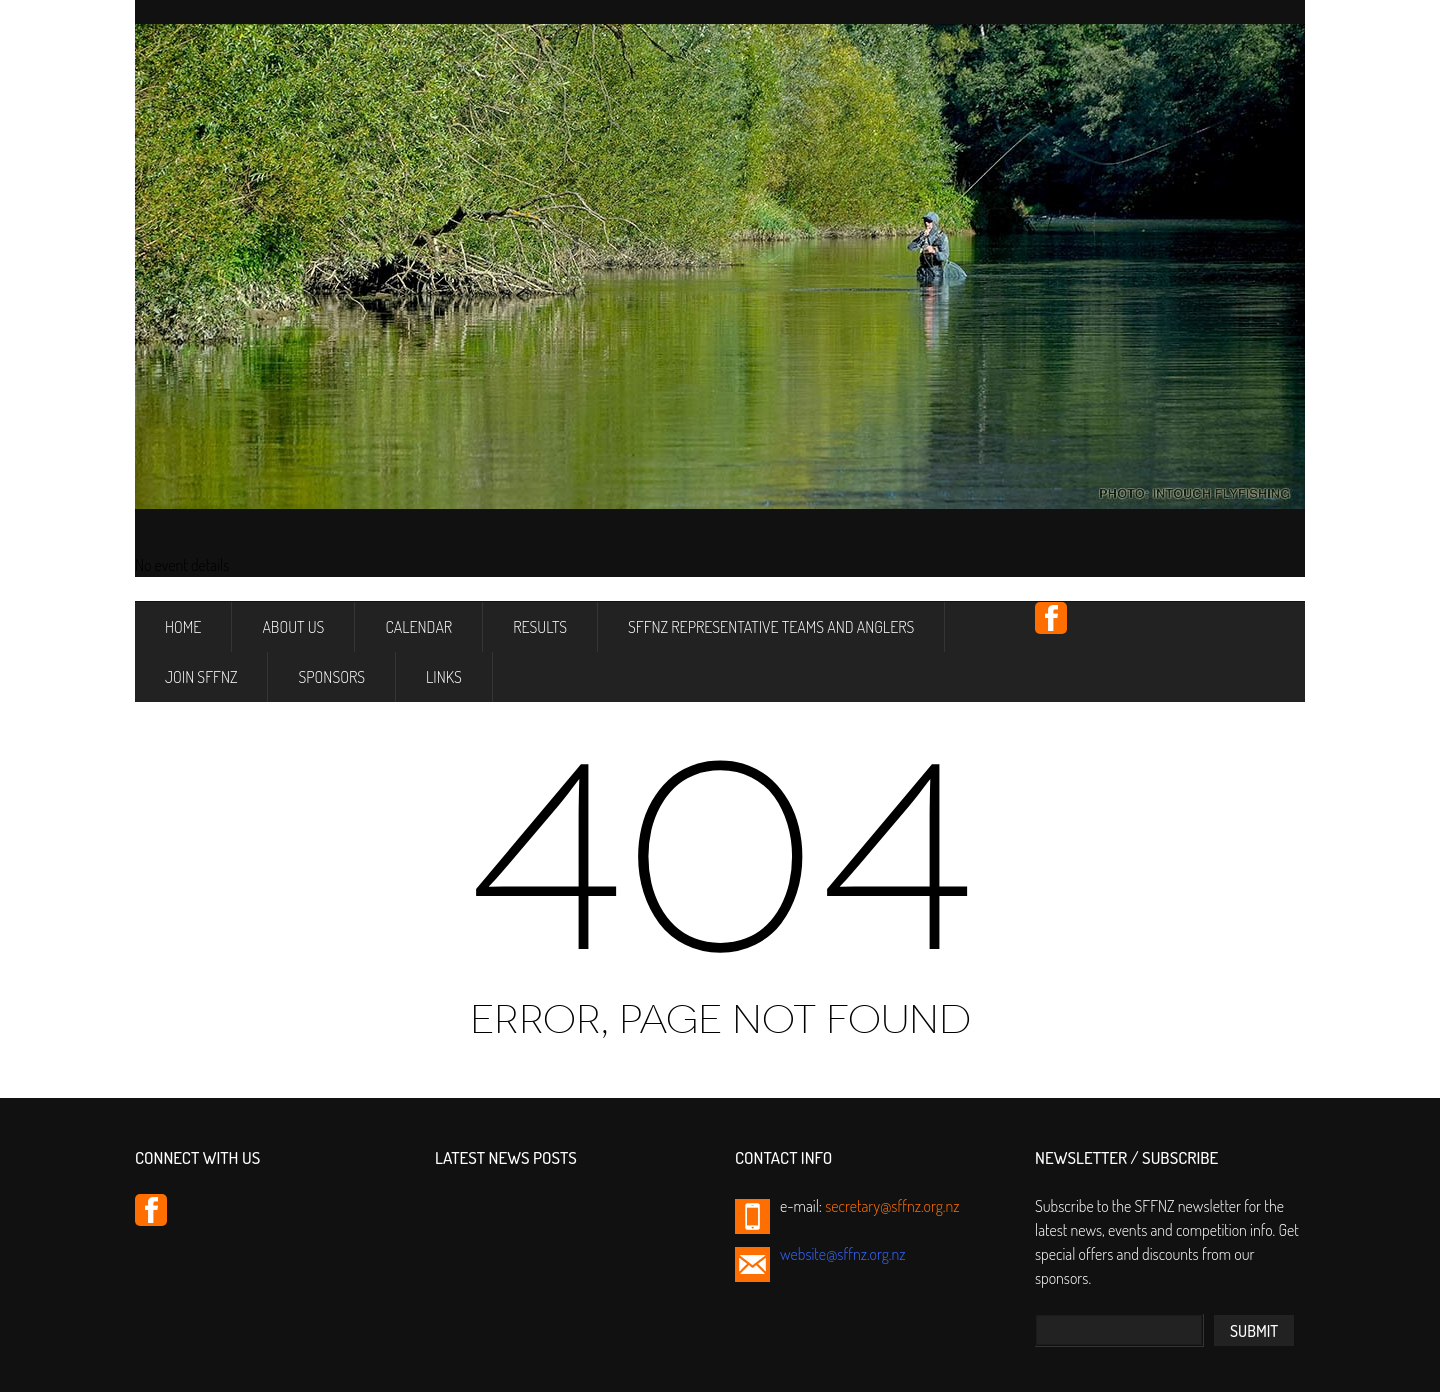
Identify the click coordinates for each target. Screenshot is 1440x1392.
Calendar (418, 627)
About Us (293, 627)
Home (183, 627)
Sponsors (331, 677)
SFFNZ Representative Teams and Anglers (771, 627)
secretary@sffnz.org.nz (892, 1206)
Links (444, 677)
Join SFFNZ (201, 677)
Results (540, 627)
